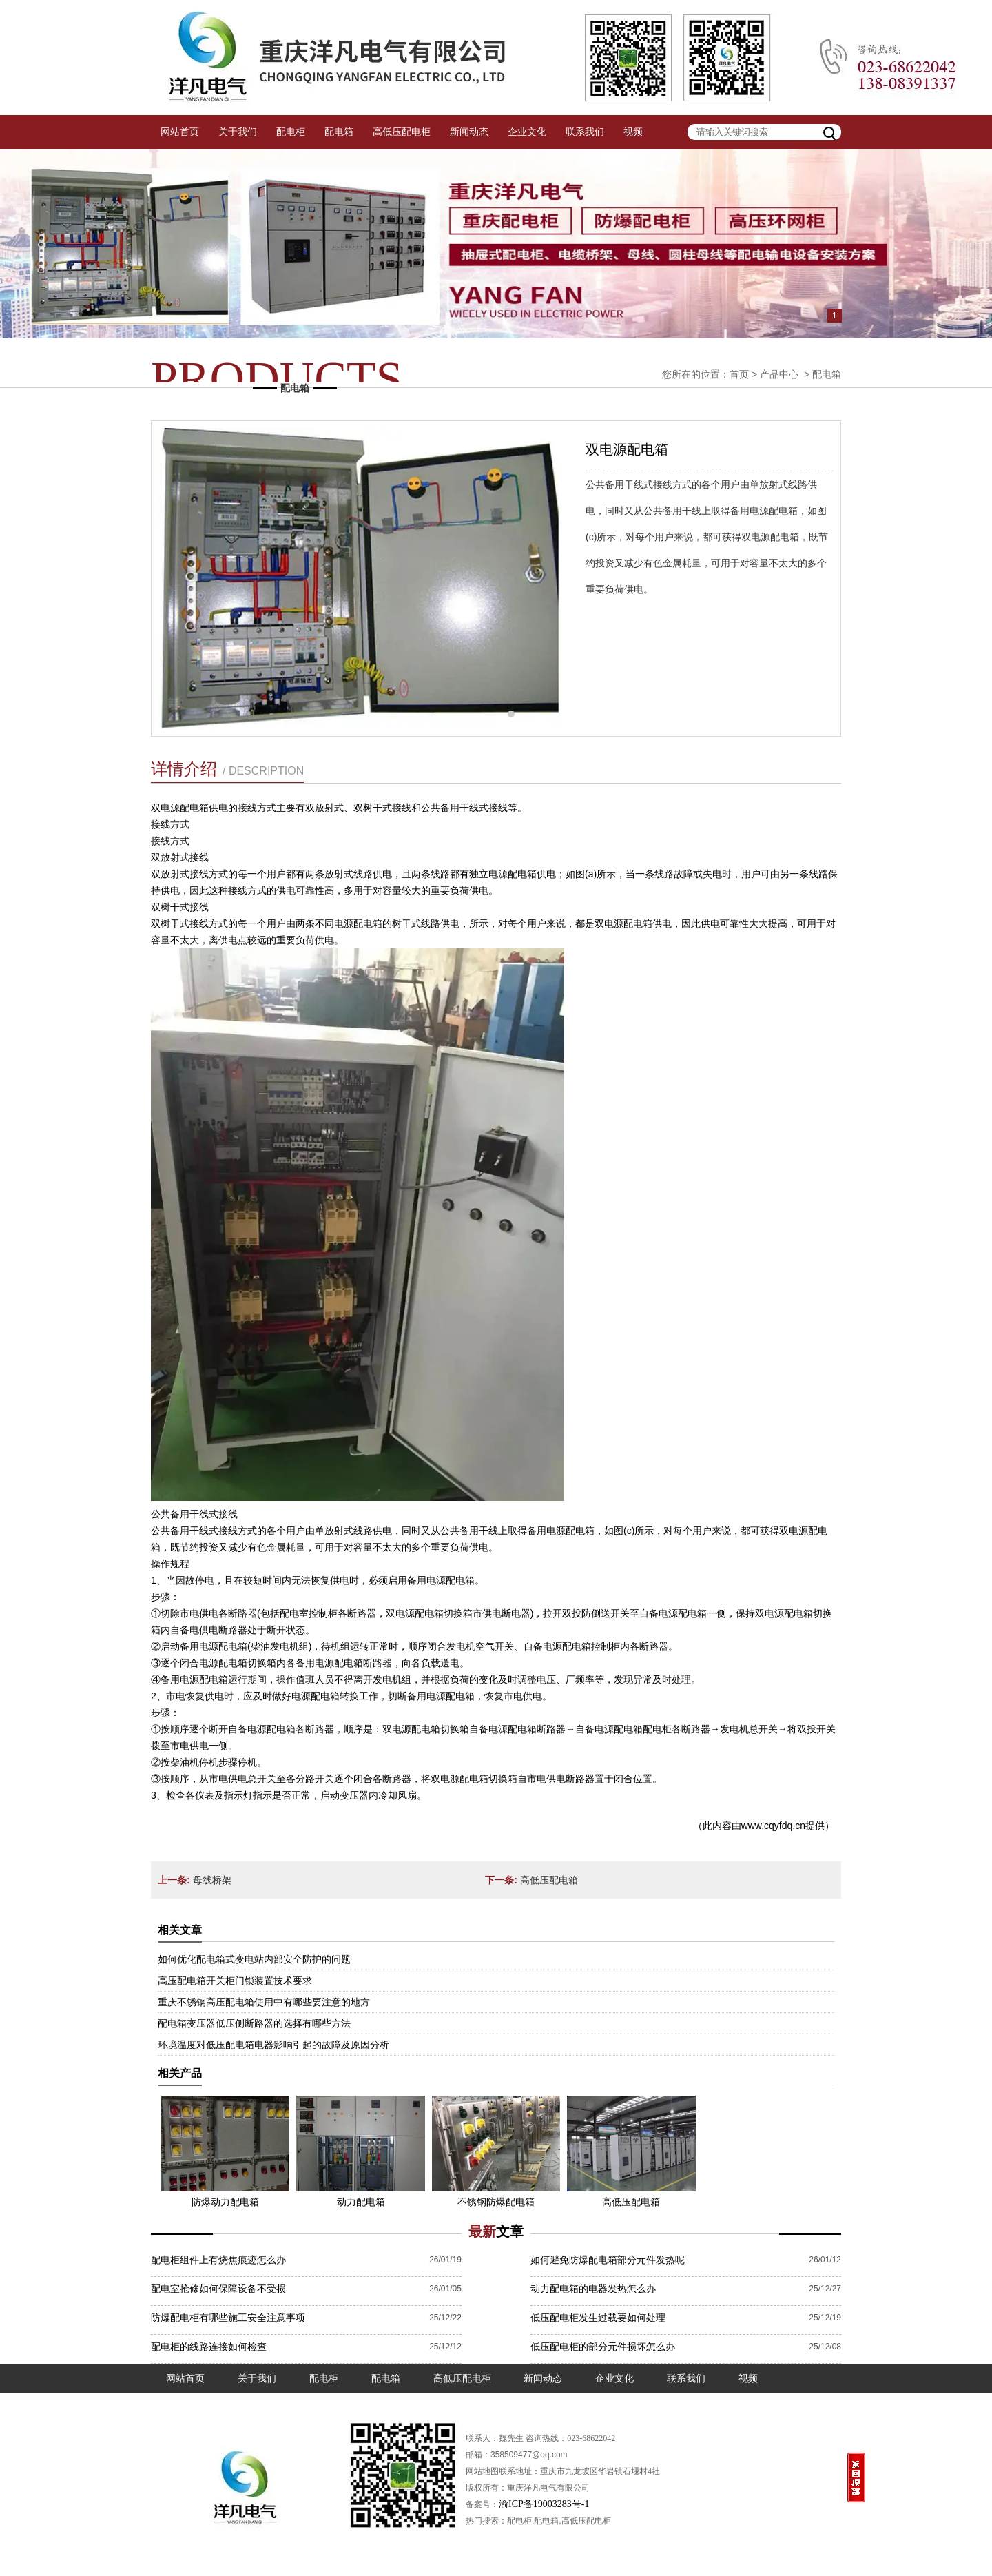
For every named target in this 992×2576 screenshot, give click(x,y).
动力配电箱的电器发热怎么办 (593, 2288)
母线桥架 (212, 1879)
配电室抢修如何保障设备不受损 (218, 2288)
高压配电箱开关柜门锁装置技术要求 (235, 1980)
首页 (739, 374)
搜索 (830, 131)
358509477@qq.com (529, 2455)
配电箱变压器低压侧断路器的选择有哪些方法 (254, 2023)
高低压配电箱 (549, 1879)
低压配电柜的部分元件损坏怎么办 (602, 2346)
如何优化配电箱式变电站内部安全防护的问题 (254, 1959)
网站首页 (180, 131)
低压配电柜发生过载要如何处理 (597, 2317)
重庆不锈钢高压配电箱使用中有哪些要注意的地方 (264, 2001)
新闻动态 (469, 131)
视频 (633, 131)
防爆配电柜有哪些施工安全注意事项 (228, 2317)
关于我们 (237, 131)
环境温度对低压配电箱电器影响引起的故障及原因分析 (273, 2044)
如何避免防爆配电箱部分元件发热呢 (607, 2259)
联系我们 (585, 131)
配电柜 (290, 131)
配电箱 (338, 131)
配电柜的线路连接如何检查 (209, 2346)
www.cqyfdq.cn (773, 1825)
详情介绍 (227, 768)
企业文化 (527, 131)
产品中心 (779, 374)
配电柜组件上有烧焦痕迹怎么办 (218, 2259)
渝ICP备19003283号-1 (544, 2504)
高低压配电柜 (402, 131)
